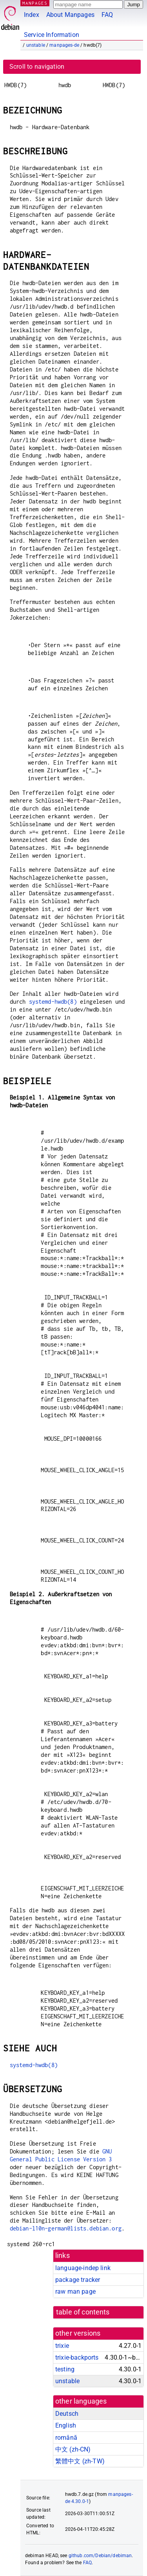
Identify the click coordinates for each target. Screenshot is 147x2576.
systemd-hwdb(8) (53, 1001)
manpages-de (64, 45)
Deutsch (66, 2413)
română (66, 2437)
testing (64, 2369)
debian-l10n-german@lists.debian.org (66, 2228)
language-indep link (83, 2268)
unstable (35, 45)
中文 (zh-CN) (73, 2449)
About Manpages (70, 14)
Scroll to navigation (36, 66)
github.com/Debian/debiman (100, 2555)
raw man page (75, 2291)
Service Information (51, 34)
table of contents (83, 2312)
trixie (62, 2345)
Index (31, 14)
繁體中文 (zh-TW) (80, 2461)
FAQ (107, 14)
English (65, 2425)
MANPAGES (34, 2)
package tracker (77, 2279)
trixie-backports (76, 2357)
